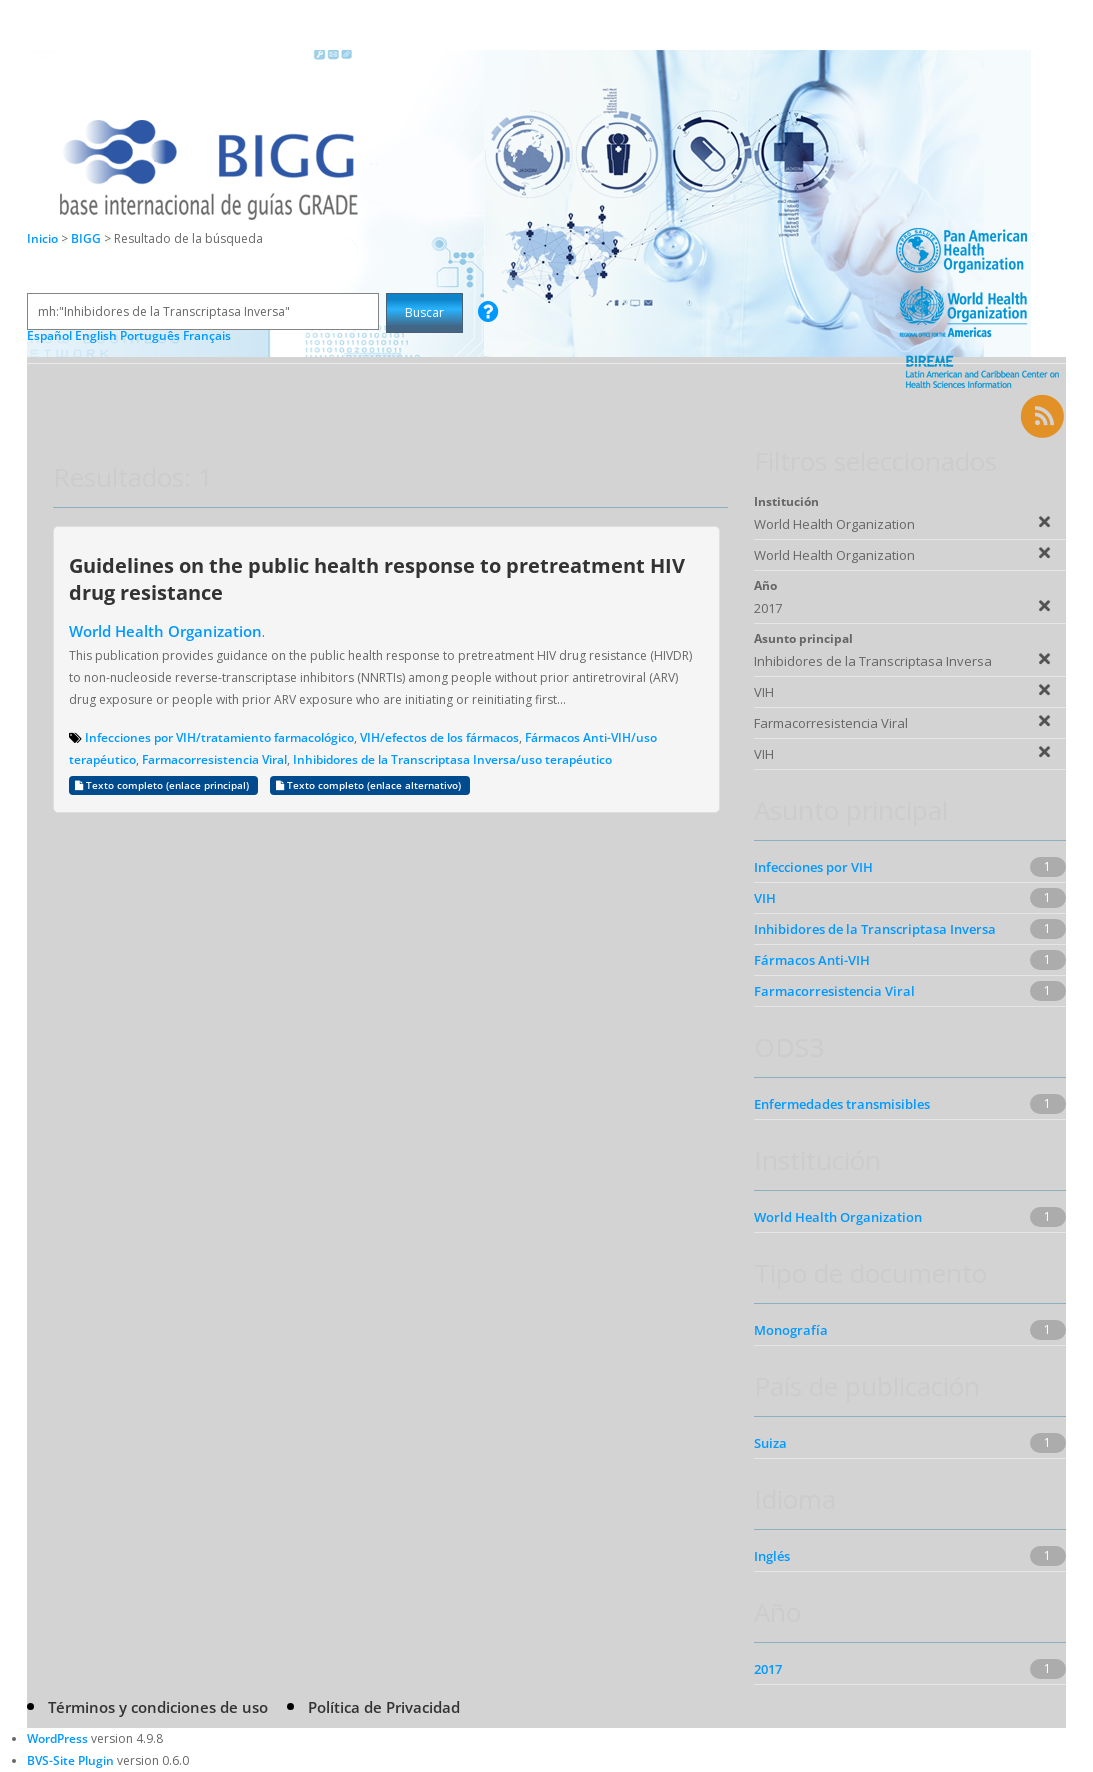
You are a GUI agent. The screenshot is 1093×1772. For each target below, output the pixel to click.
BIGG (87, 238)
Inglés (772, 1556)
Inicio (42, 238)
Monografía (791, 1330)
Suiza (770, 1443)
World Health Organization (165, 631)
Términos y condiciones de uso (158, 1707)
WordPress (57, 1738)
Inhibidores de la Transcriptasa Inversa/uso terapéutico (452, 759)
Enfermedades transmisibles (842, 1104)
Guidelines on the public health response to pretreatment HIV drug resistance (377, 578)
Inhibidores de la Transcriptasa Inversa (875, 929)
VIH (765, 898)
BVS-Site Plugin (70, 1760)
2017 (768, 1669)
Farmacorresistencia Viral (214, 759)
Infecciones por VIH (813, 867)
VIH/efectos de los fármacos (439, 737)
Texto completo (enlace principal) (163, 785)
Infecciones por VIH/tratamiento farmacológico (219, 737)
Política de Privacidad (384, 1707)
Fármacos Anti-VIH (812, 960)
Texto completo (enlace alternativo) (370, 785)
